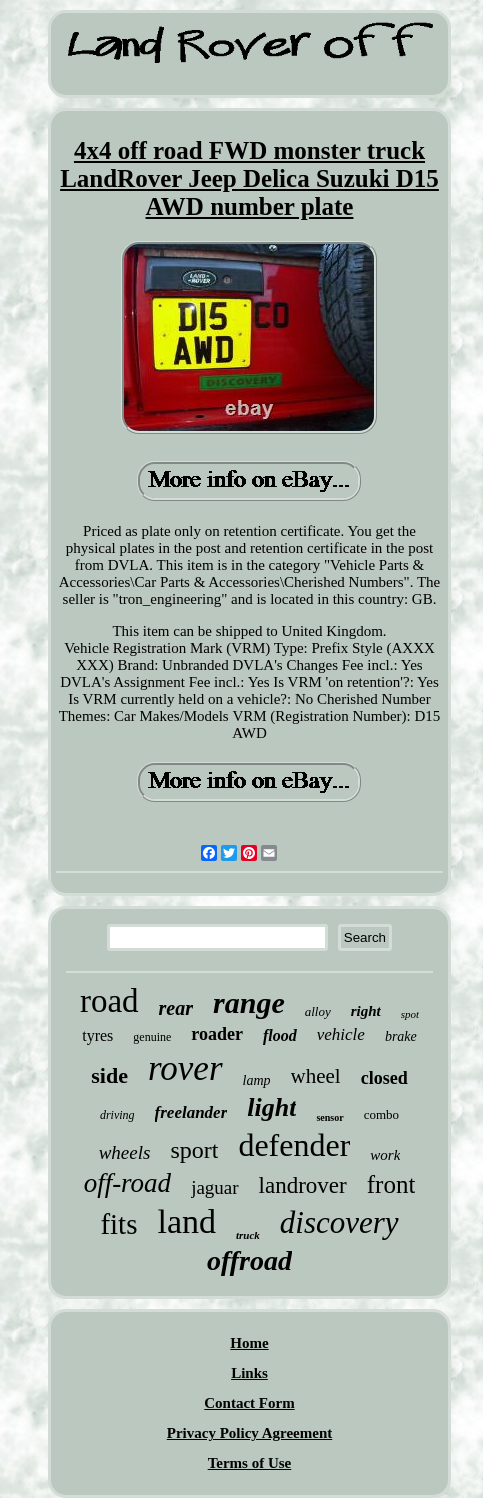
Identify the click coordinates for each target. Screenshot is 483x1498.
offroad (249, 1260)
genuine (152, 1037)
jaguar (214, 1187)
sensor (329, 1117)
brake (401, 1036)
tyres (97, 1035)
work (385, 1155)
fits (118, 1224)
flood (280, 1035)
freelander (191, 1112)
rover (185, 1068)
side (109, 1075)
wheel (316, 1076)
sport (194, 1150)
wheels (125, 1152)
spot (410, 1014)
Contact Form (249, 1403)
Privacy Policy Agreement (250, 1433)
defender (294, 1145)
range (249, 1002)
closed (384, 1078)
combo (381, 1114)
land (186, 1221)
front (391, 1184)
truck (248, 1235)
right (366, 1011)
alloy (318, 1011)
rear (176, 1008)
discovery (339, 1222)
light (271, 1107)
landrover (303, 1185)
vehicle (341, 1034)
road (109, 1001)
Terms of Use (250, 1463)
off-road (128, 1183)
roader (217, 1034)
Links (249, 1373)
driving (117, 1115)
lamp (257, 1080)
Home (249, 1343)
